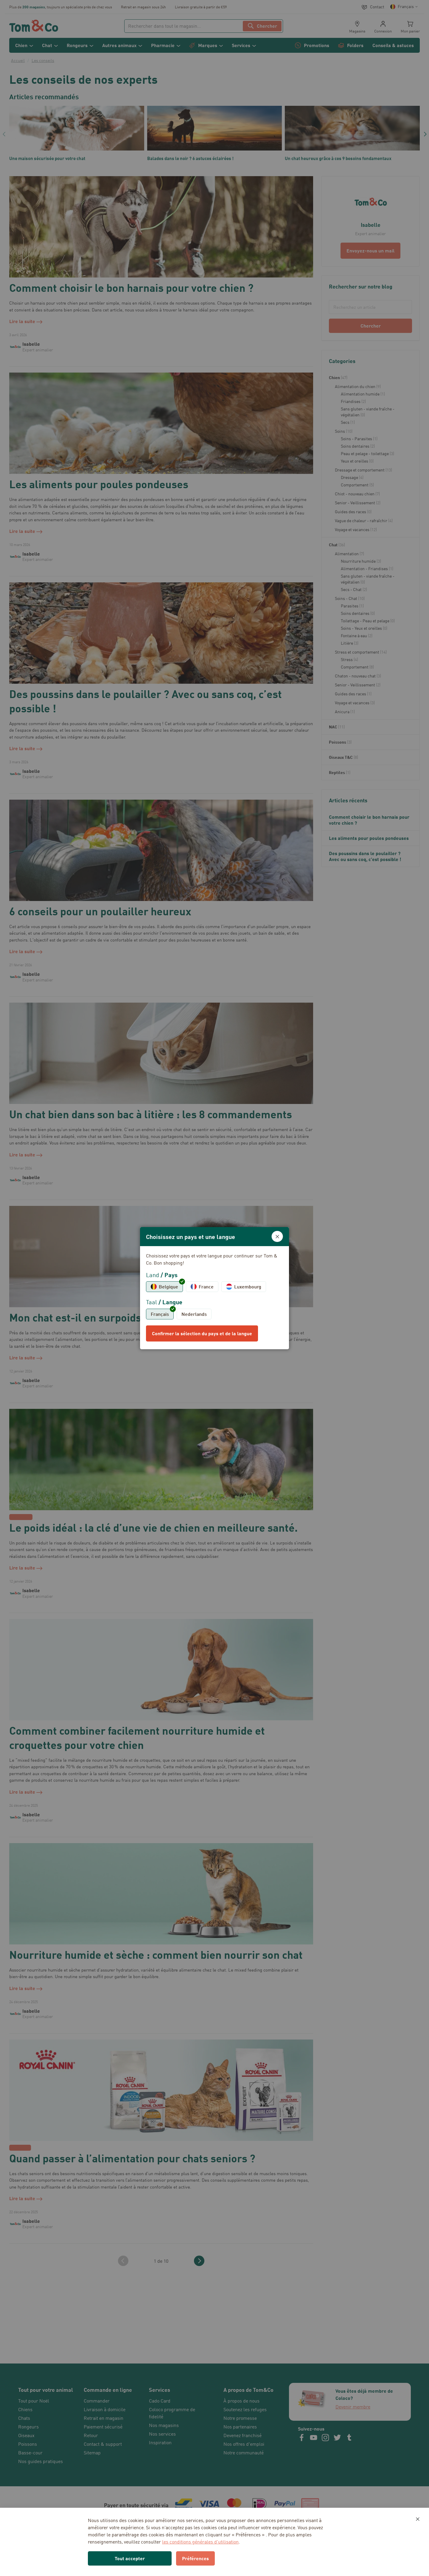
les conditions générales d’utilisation (200, 2542)
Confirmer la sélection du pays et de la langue (202, 1333)
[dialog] (214, 1288)
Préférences (195, 2558)
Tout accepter (130, 2558)
